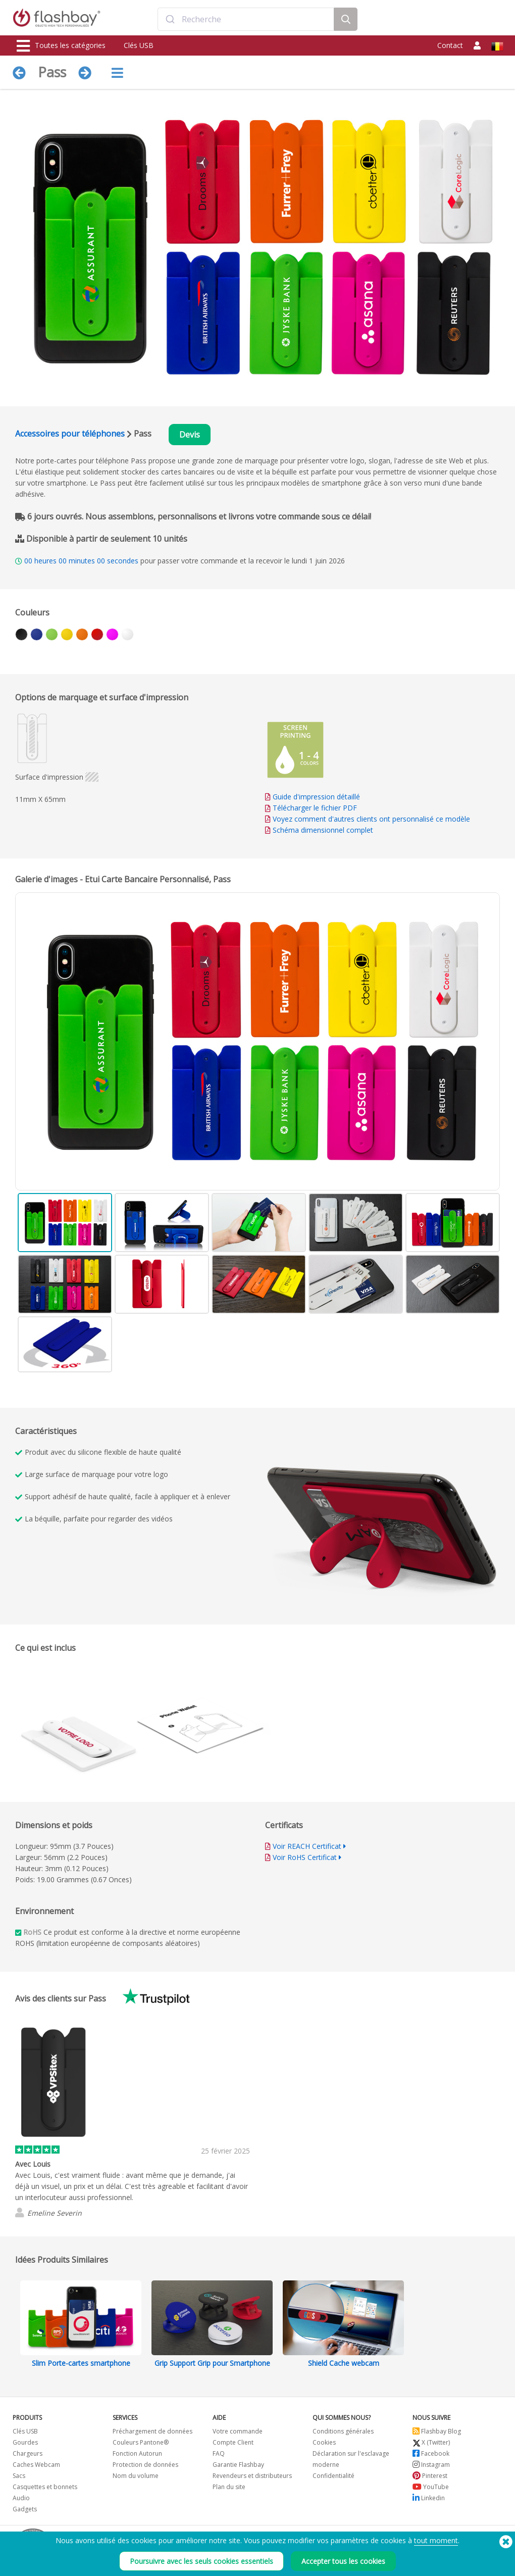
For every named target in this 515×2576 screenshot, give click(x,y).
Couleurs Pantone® (141, 2442)
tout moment (436, 2540)
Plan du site (229, 2487)
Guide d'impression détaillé (316, 796)
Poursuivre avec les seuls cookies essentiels (201, 2561)
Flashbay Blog (437, 2431)
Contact (450, 45)
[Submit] (170, 19)
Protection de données (145, 2464)
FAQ (219, 2453)
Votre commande (238, 2431)
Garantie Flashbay (238, 2464)
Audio (21, 2498)
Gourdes (25, 2442)
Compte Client (233, 2442)
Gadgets (25, 2509)
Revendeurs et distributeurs (252, 2475)
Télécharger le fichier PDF (311, 808)
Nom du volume (136, 2475)
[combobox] (246, 19)
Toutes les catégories (61, 46)
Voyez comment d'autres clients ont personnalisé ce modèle (371, 819)
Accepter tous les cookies (343, 2561)
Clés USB (138, 45)
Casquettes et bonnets (45, 2487)
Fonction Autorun (137, 2453)
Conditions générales (343, 2431)
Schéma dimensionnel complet (323, 830)
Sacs (19, 2475)
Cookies (324, 2442)
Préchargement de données (152, 2431)
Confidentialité (333, 2475)
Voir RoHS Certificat (305, 1857)
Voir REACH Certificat (307, 1846)
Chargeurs (27, 2453)
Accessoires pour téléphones (70, 433)
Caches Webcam (36, 2464)
